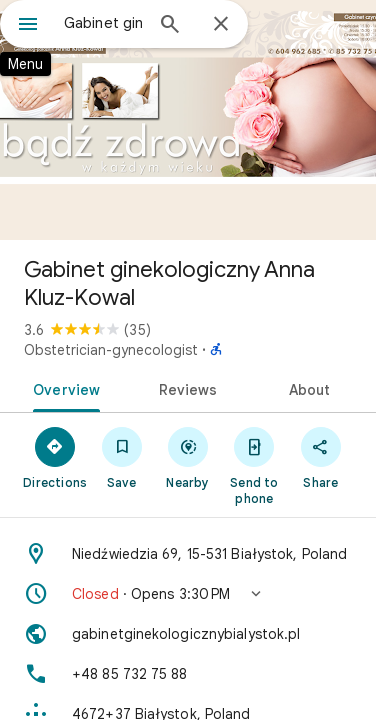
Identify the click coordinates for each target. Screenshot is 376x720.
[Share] (321, 457)
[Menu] (28, 26)
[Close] (221, 25)
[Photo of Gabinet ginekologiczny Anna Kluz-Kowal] (188, 120)
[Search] (170, 26)
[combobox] (103, 23)
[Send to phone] (254, 465)
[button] (188, 594)
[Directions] (55, 457)
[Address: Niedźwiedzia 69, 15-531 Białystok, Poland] (188, 554)
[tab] (63, 388)
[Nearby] (188, 457)
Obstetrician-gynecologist (111, 350)
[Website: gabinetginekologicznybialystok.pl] (188, 634)
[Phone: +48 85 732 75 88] (188, 674)
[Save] (121, 457)
